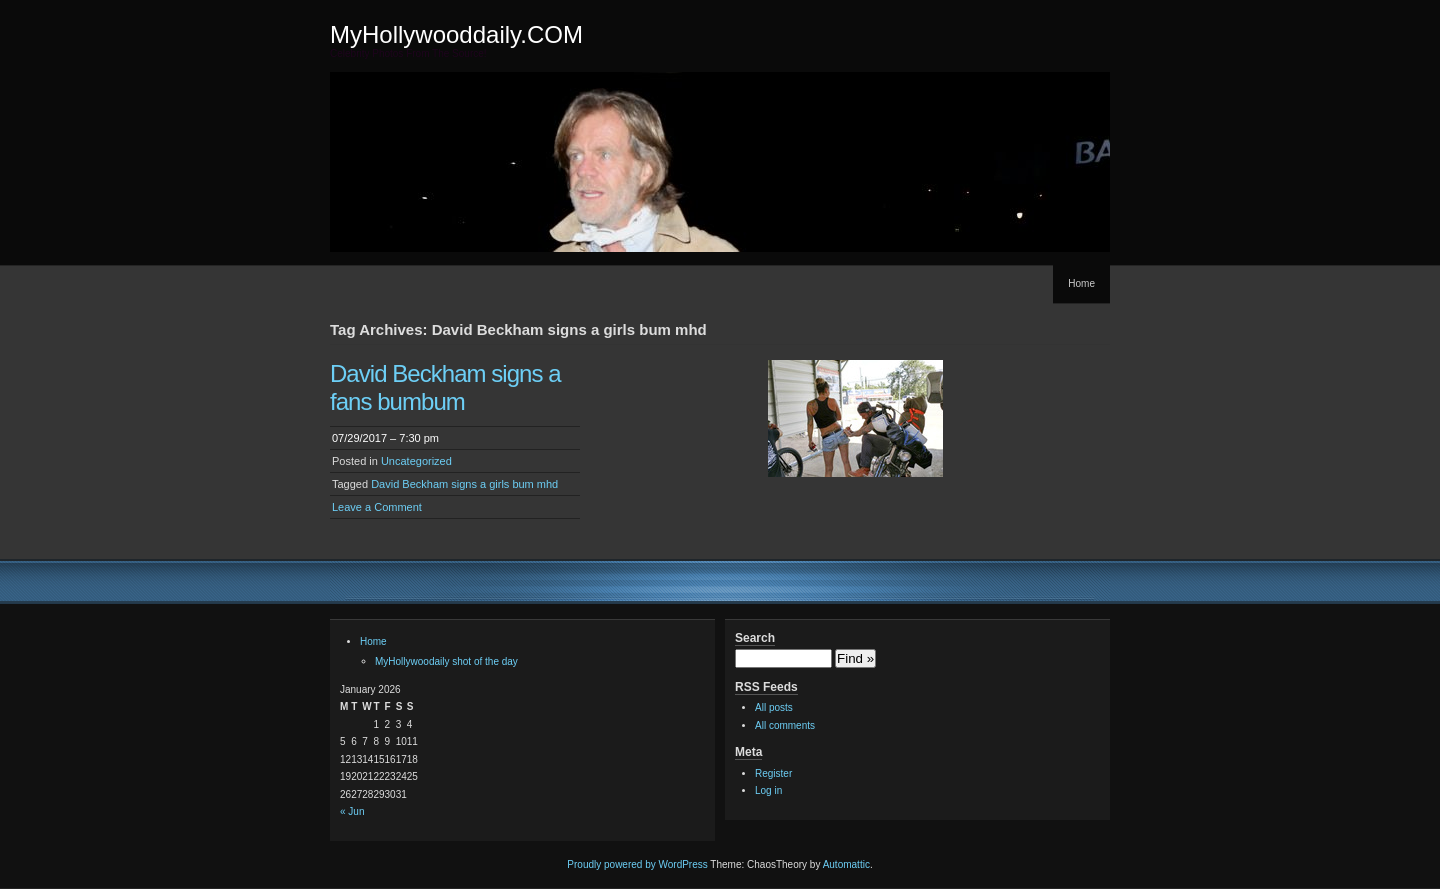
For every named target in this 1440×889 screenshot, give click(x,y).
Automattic (846, 864)
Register (773, 773)
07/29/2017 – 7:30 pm (385, 438)
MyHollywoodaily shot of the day (446, 661)
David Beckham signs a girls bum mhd (464, 484)
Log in (768, 790)
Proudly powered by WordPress (637, 864)
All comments (785, 725)
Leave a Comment (377, 507)
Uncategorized (416, 461)
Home (1081, 283)
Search (755, 638)
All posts (774, 707)
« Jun (352, 811)
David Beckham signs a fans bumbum (445, 387)
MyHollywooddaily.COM (456, 34)
